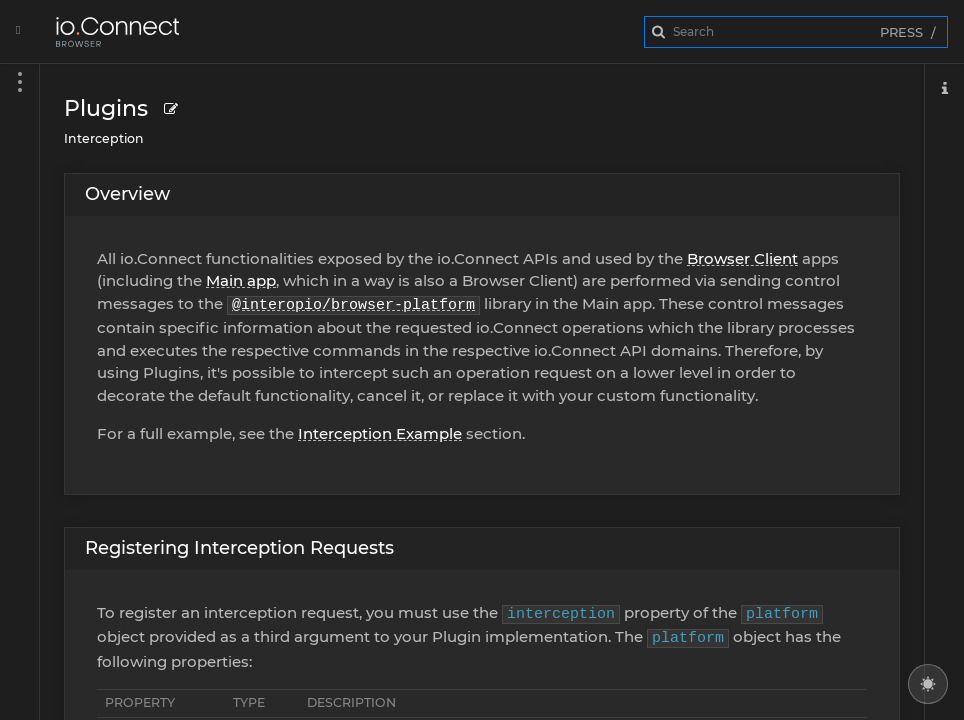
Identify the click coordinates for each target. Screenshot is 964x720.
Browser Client (742, 258)
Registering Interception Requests (239, 548)
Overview (127, 194)
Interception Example (380, 433)
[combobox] (796, 32)
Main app (241, 280)
